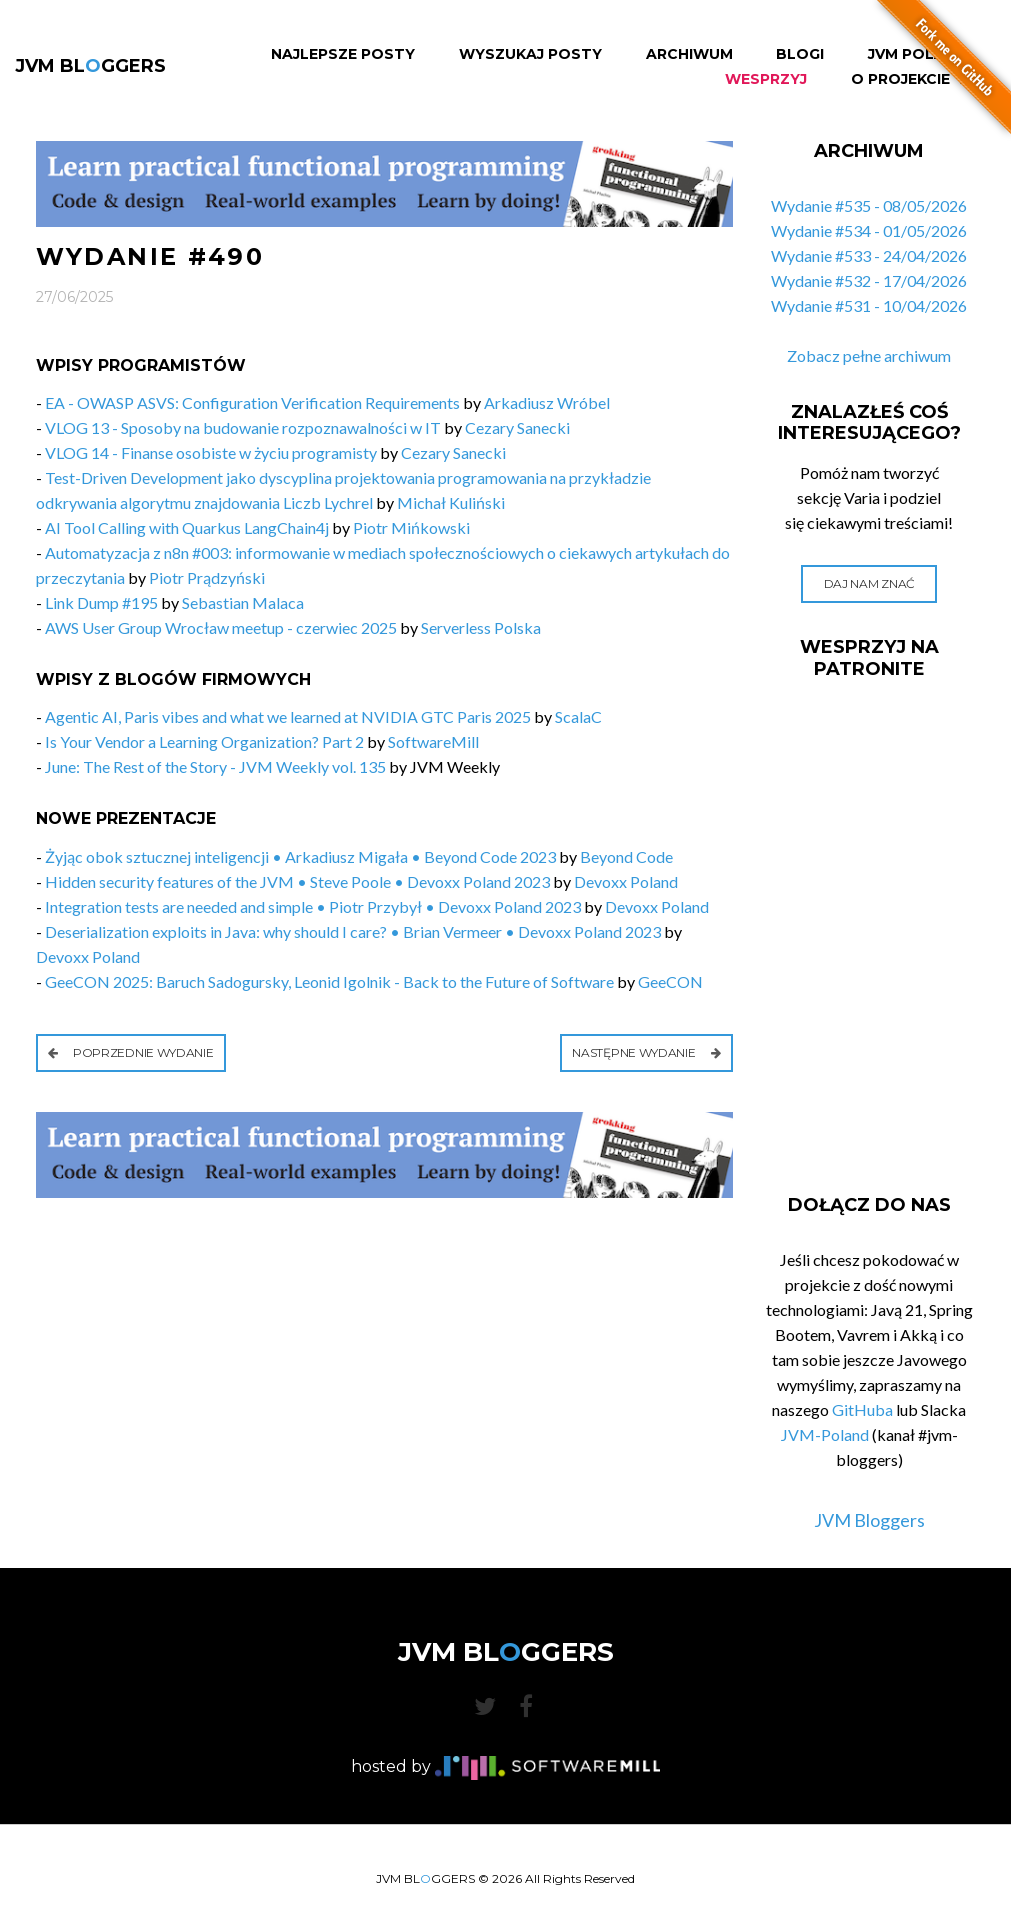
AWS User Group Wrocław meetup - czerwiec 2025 (221, 627)
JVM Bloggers (869, 1520)
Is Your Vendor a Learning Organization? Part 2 (204, 741)
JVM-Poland (825, 1434)
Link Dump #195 (101, 602)
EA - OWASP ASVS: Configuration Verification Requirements (254, 402)
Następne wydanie (646, 1052)
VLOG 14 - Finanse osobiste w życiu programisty (211, 452)
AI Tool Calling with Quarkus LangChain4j (187, 527)
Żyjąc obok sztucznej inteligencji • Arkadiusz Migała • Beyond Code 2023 (300, 856)
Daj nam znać (869, 583)
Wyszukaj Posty (530, 54)
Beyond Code (626, 856)
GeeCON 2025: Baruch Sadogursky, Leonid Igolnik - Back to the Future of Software (329, 981)
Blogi (800, 54)
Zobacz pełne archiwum (869, 355)
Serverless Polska (481, 627)
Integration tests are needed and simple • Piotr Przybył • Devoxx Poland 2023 (313, 906)
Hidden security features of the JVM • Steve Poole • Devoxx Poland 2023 (297, 881)
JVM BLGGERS (90, 66)
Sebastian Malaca (243, 602)
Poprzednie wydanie (131, 1052)
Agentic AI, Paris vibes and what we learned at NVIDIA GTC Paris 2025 (288, 716)
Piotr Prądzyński (207, 577)
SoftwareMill (433, 741)
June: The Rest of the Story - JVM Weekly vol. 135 (215, 766)
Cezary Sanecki (517, 427)
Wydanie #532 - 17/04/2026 (869, 280)
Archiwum (689, 54)
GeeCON (670, 981)
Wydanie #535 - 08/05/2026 (869, 205)
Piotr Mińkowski (411, 527)
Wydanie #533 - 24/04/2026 (869, 255)
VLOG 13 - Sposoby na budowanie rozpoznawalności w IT (243, 427)
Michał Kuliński (451, 502)
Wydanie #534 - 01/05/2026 (869, 230)
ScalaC (578, 716)
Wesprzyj (766, 79)
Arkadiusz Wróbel (547, 402)
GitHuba (862, 1409)
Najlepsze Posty (343, 54)
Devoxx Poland (626, 881)
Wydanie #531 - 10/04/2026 (869, 305)
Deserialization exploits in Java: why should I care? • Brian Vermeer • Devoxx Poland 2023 (353, 931)
